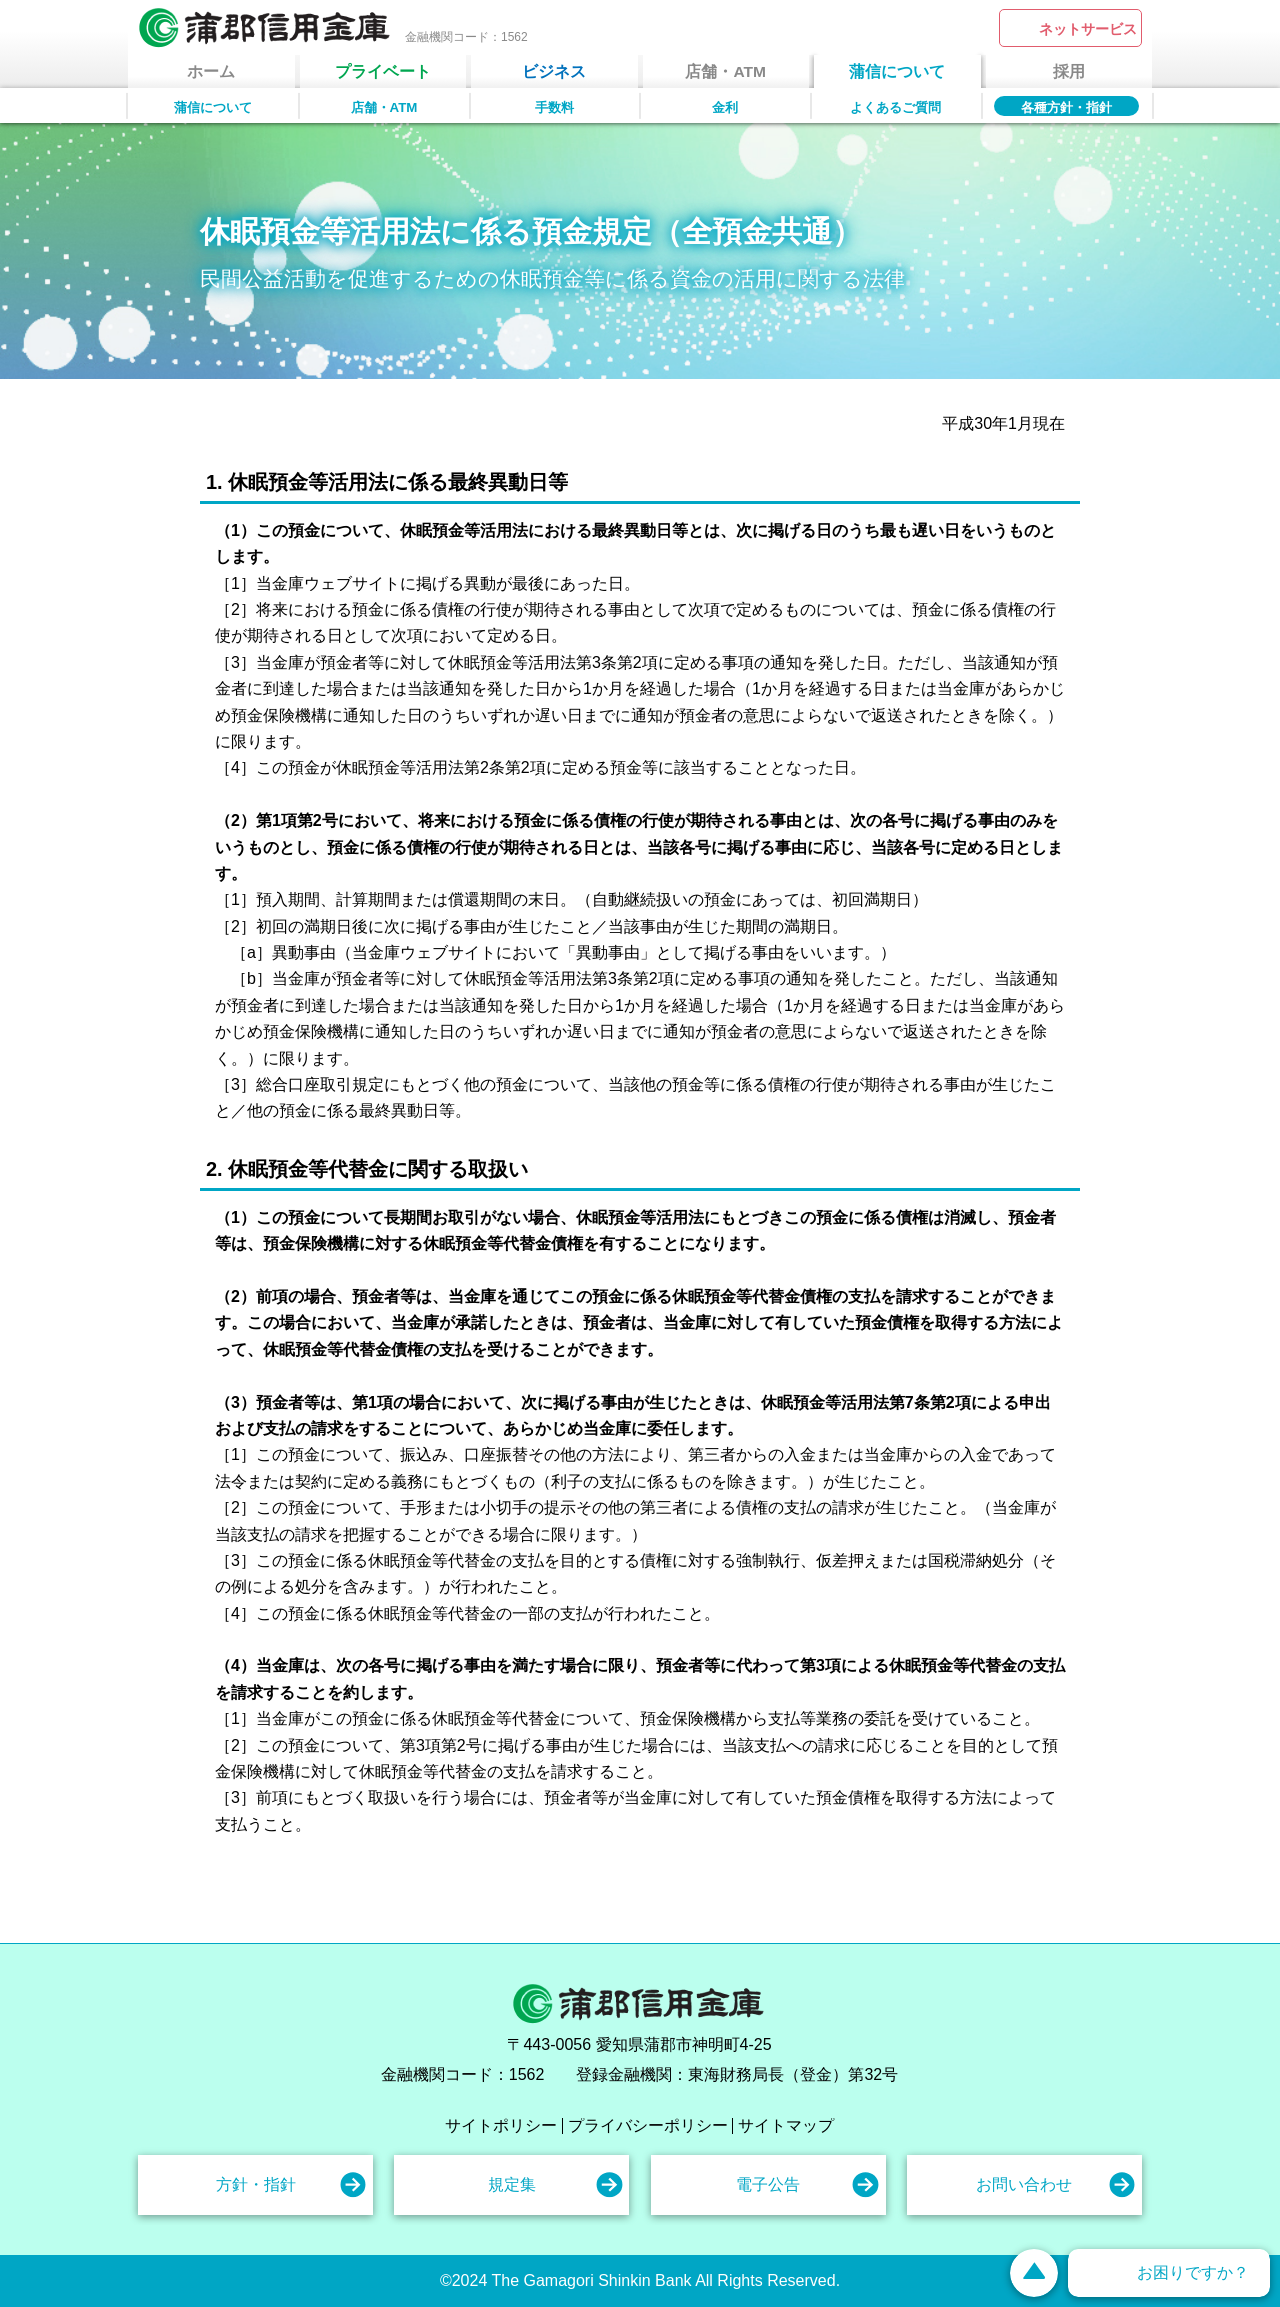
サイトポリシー (501, 2126)
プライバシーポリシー (648, 2126)
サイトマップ (786, 2126)
